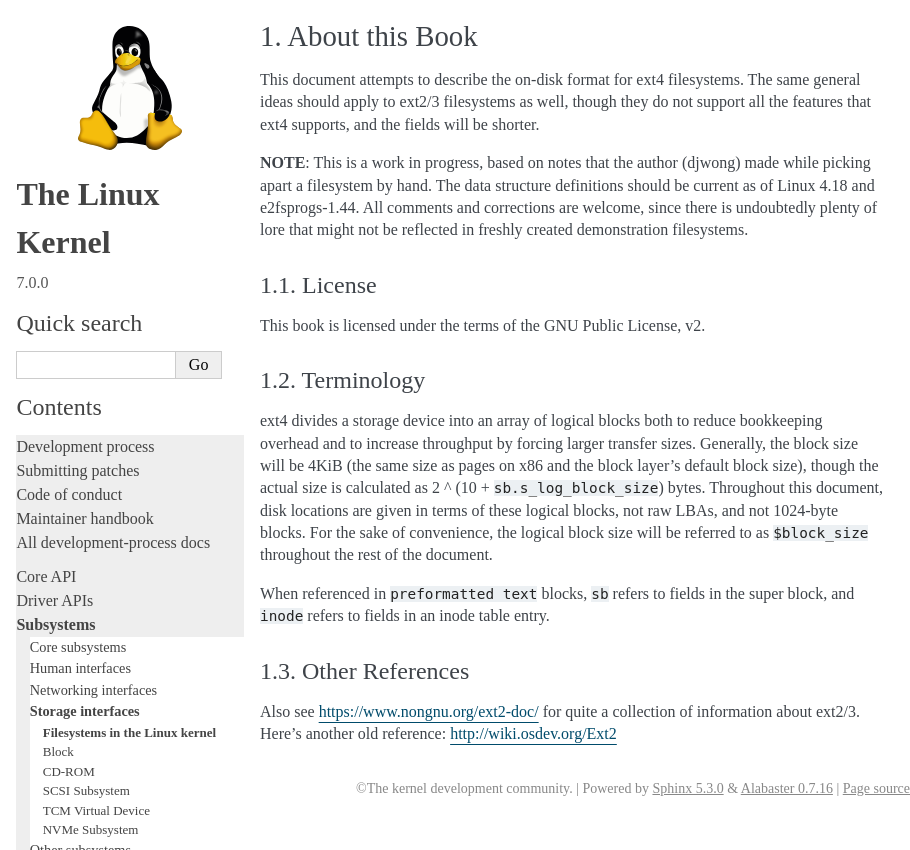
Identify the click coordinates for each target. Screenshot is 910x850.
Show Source (58, 831)
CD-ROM (69, 134)
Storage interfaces (85, 74)
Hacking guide (63, 365)
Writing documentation (90, 293)
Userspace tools (66, 567)
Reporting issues (69, 543)
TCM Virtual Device (96, 173)
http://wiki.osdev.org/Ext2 (533, 733)
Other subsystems (80, 213)
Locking (42, 235)
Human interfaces (80, 31)
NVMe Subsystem (91, 192)
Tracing (40, 389)
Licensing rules (65, 269)
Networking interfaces (93, 53)
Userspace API (63, 591)
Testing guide (59, 341)
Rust (30, 461)
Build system (58, 519)
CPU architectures (74, 683)
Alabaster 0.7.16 (787, 788)
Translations (55, 751)
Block (58, 114)
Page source (876, 788)
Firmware (47, 625)
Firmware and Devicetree (97, 649)
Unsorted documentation (95, 717)
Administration (64, 495)
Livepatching (58, 437)
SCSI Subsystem (86, 153)
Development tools (76, 317)
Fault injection (62, 413)
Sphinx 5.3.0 (687, 788)
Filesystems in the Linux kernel (129, 95)
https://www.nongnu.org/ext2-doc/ (429, 711)
